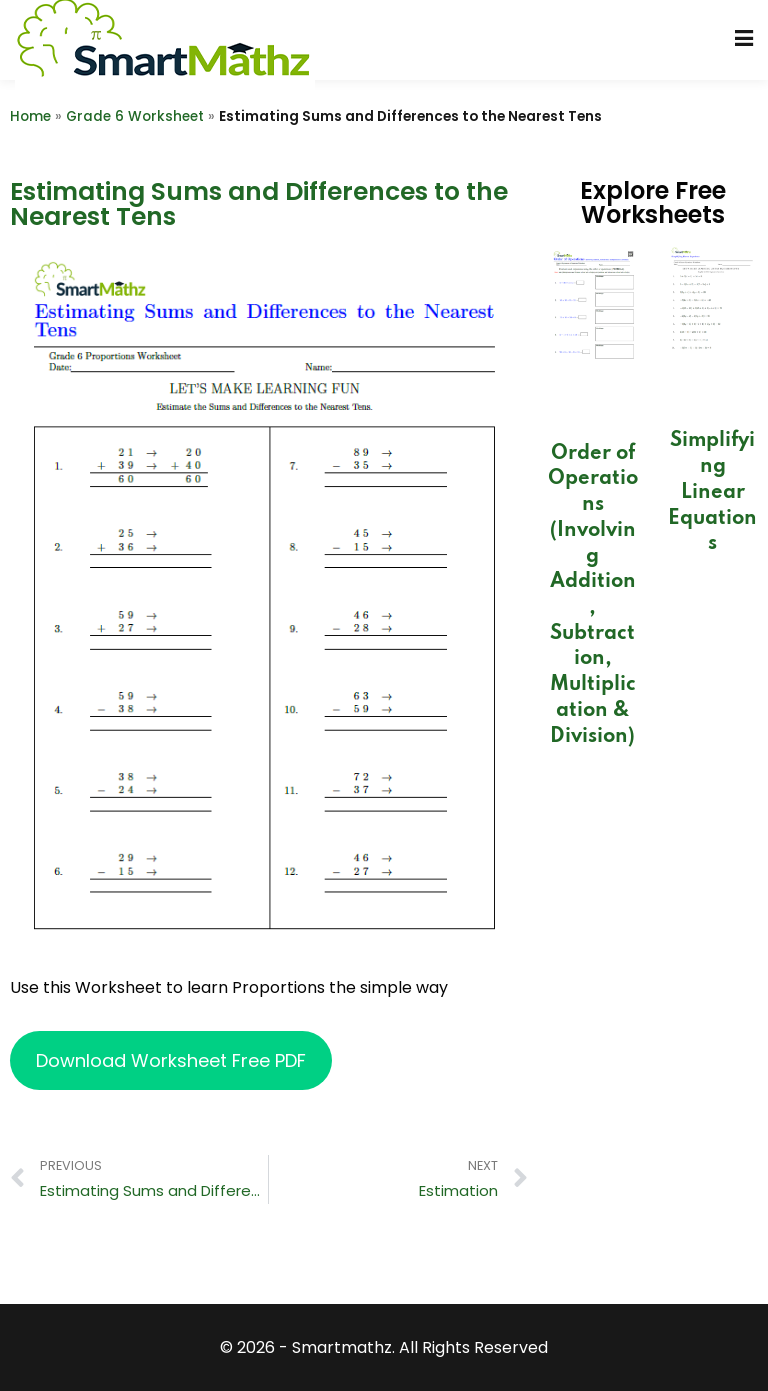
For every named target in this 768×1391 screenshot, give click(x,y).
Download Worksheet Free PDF (171, 1060)
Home (30, 116)
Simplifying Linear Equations (712, 492)
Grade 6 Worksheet (135, 116)
